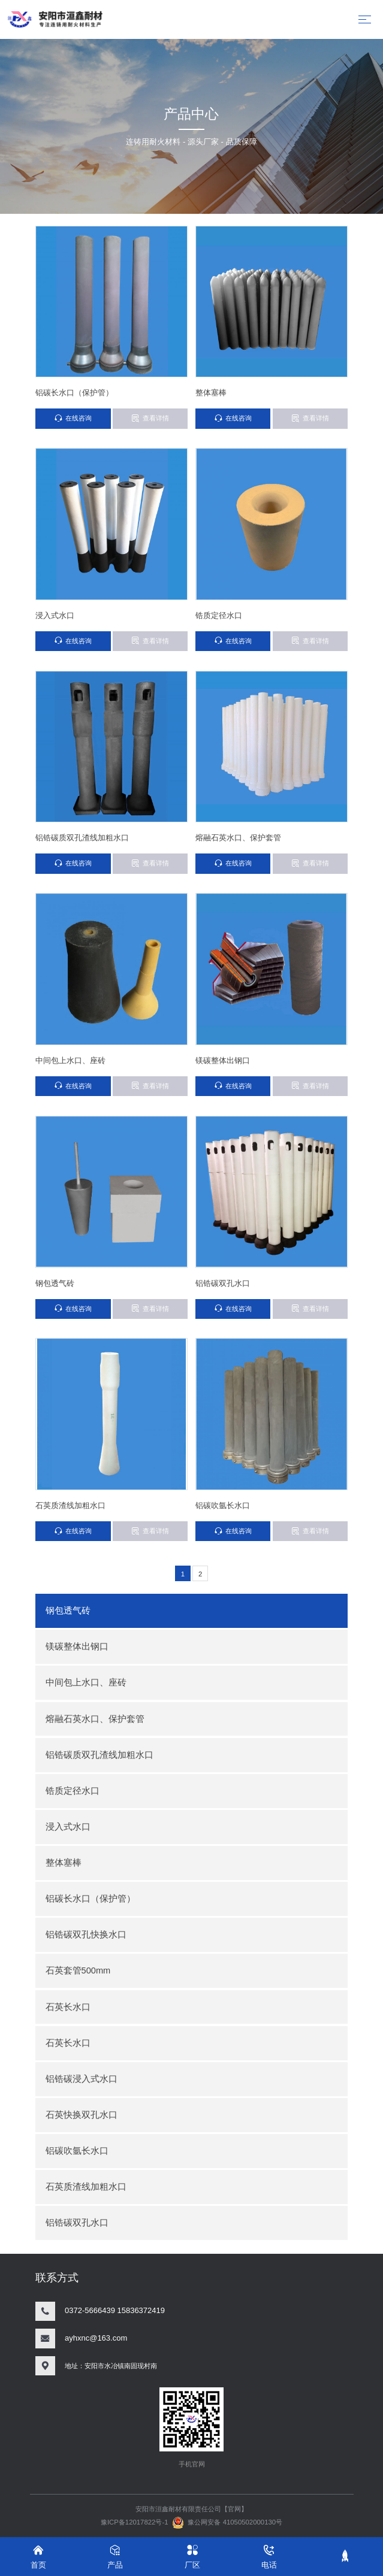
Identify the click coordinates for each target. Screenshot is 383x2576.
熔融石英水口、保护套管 (95, 1719)
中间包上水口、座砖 (86, 1682)
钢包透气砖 (68, 1610)
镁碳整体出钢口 (77, 1646)
